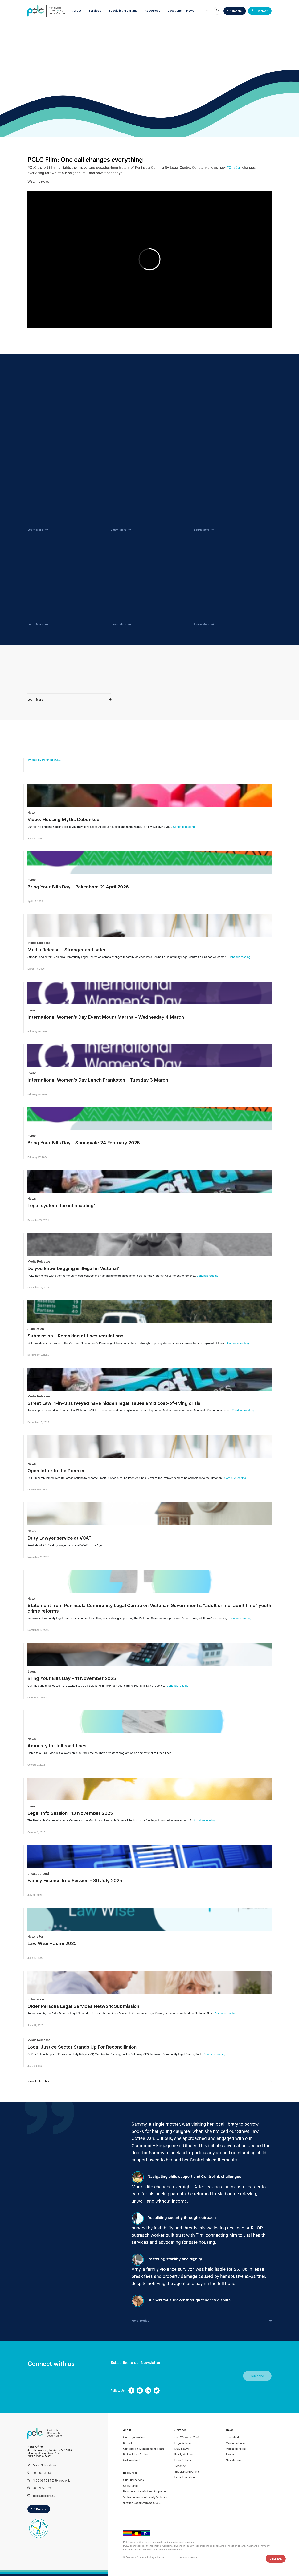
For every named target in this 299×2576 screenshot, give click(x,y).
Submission (35, 1329)
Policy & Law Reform (136, 2454)
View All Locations (44, 2465)
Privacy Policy (188, 2557)
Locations (200, 9)
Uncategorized (38, 1873)
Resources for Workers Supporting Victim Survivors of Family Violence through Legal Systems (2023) (145, 2497)
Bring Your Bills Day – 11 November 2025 (71, 1678)
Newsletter (35, 1936)
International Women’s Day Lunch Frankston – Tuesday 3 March (97, 1080)
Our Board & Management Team (143, 2448)
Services (120, 9)
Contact (259, 14)
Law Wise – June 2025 (51, 1943)
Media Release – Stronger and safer (66, 949)
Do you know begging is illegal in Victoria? (73, 1268)
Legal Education (184, 2477)
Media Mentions (236, 2448)
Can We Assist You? (186, 2437)
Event (31, 880)
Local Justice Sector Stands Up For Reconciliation (82, 2047)
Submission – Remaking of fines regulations (75, 1336)
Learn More (35, 529)
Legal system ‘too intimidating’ (61, 1205)
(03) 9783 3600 (43, 2473)
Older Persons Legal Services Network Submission (83, 2006)
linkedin (148, 2390)
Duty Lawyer (182, 2448)
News (200, 16)
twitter (157, 2390)
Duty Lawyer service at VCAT (59, 1538)
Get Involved (131, 2460)
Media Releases (38, 943)
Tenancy (180, 2465)
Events (230, 2454)
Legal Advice (182, 2443)
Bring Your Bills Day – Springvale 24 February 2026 (83, 1142)
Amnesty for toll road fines (56, 1745)
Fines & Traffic (183, 2460)
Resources (178, 9)
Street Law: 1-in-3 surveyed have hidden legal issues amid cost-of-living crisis (113, 1403)
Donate (235, 14)
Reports (128, 2443)
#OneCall (234, 167)
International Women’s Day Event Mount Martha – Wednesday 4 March (105, 1017)
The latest (232, 2437)
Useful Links (130, 2485)
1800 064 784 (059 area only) (47, 2480)
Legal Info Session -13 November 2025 (70, 1813)
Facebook (131, 2390)
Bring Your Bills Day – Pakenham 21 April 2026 (78, 887)
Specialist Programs (148, 9)
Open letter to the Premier (56, 1470)
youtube (140, 2390)
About (102, 9)
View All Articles (38, 2081)
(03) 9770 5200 (43, 2488)
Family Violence (184, 2454)
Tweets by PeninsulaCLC (44, 760)
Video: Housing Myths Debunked (63, 819)
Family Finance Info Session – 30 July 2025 (74, 1880)
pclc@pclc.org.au (44, 2495)
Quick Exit (276, 2558)
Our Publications (133, 2480)
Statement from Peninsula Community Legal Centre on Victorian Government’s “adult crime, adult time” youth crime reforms (149, 1608)
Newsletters (233, 2460)
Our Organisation (134, 2437)
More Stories (140, 2320)
